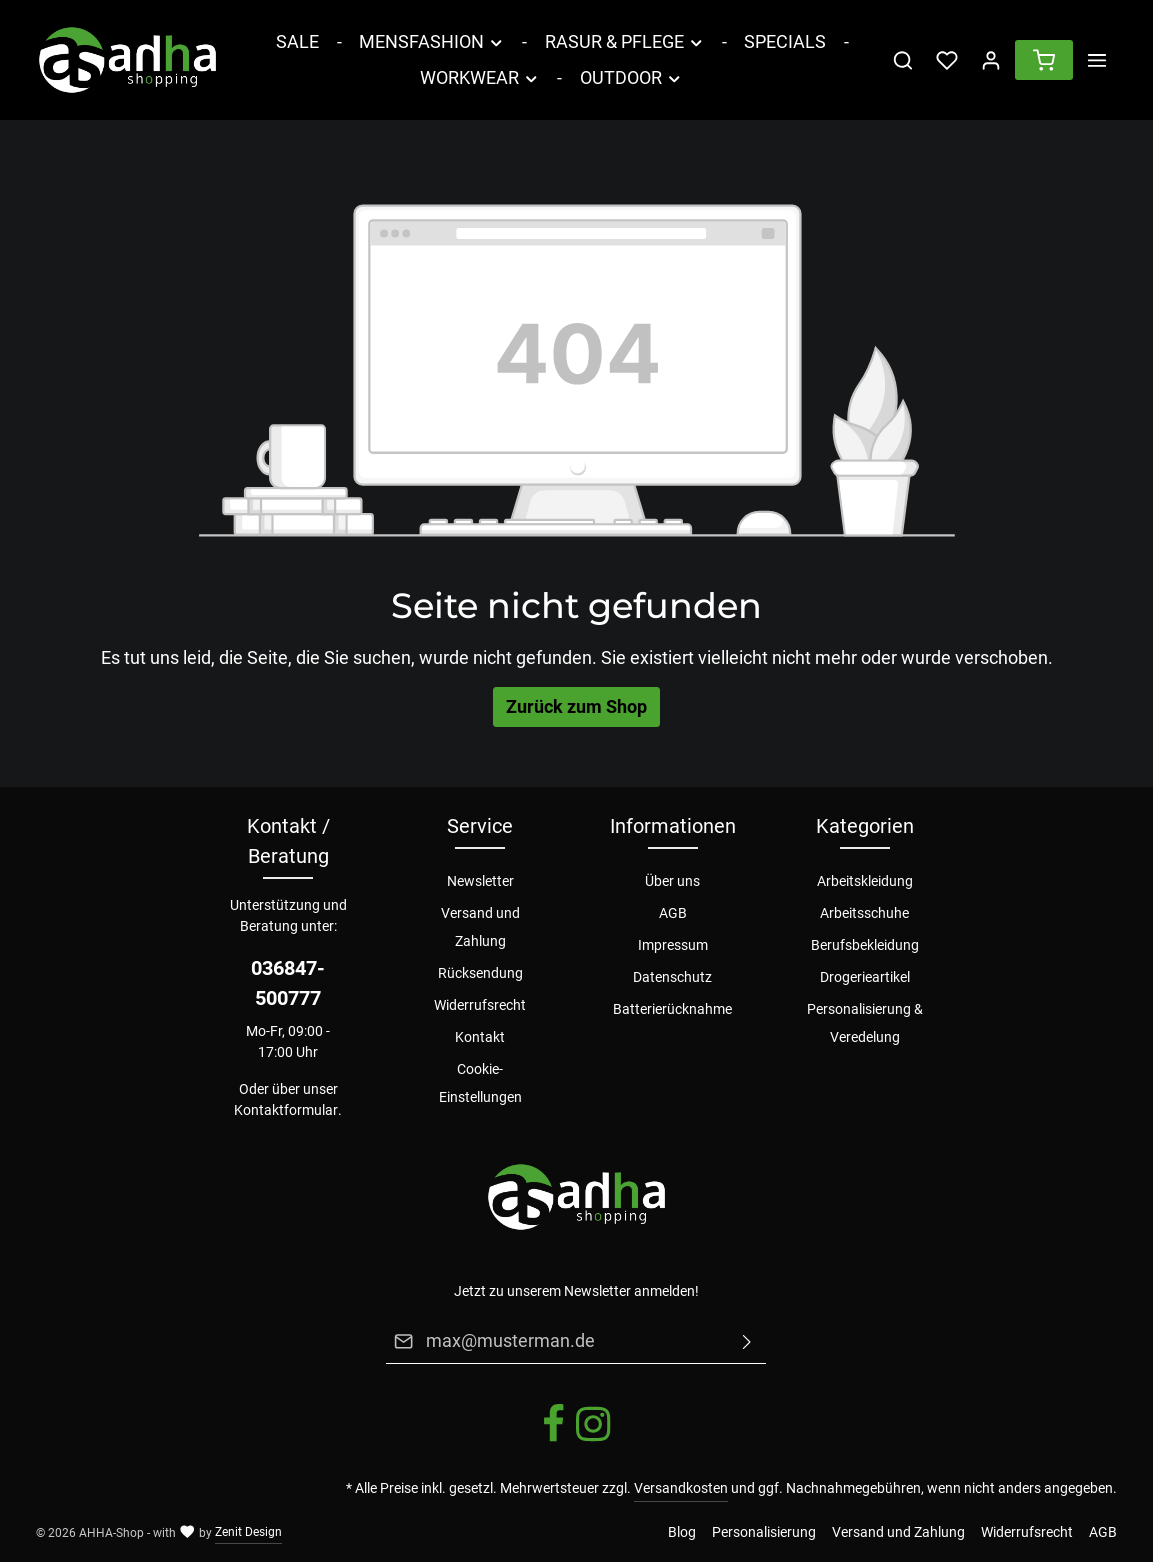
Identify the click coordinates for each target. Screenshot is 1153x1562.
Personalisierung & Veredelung (865, 1023)
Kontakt (480, 1037)
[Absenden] (748, 1341)
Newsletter (480, 881)
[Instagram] (593, 1439)
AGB (673, 913)
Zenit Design (248, 1532)
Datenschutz (672, 977)
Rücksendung (480, 973)
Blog (682, 1532)
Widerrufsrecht (480, 1005)
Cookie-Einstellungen (480, 1083)
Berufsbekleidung (865, 945)
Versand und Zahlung (480, 927)
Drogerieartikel (865, 977)
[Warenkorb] (1044, 60)
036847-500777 (288, 983)
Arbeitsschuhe (864, 913)
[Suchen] (903, 60)
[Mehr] (1097, 60)
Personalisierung (764, 1532)
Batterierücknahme (672, 1009)
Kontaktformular (286, 1110)
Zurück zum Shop (576, 706)
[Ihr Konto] (991, 60)
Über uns (672, 881)
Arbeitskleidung (865, 881)
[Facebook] (555, 1439)
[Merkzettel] (947, 60)
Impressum (673, 945)
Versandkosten (681, 1488)
